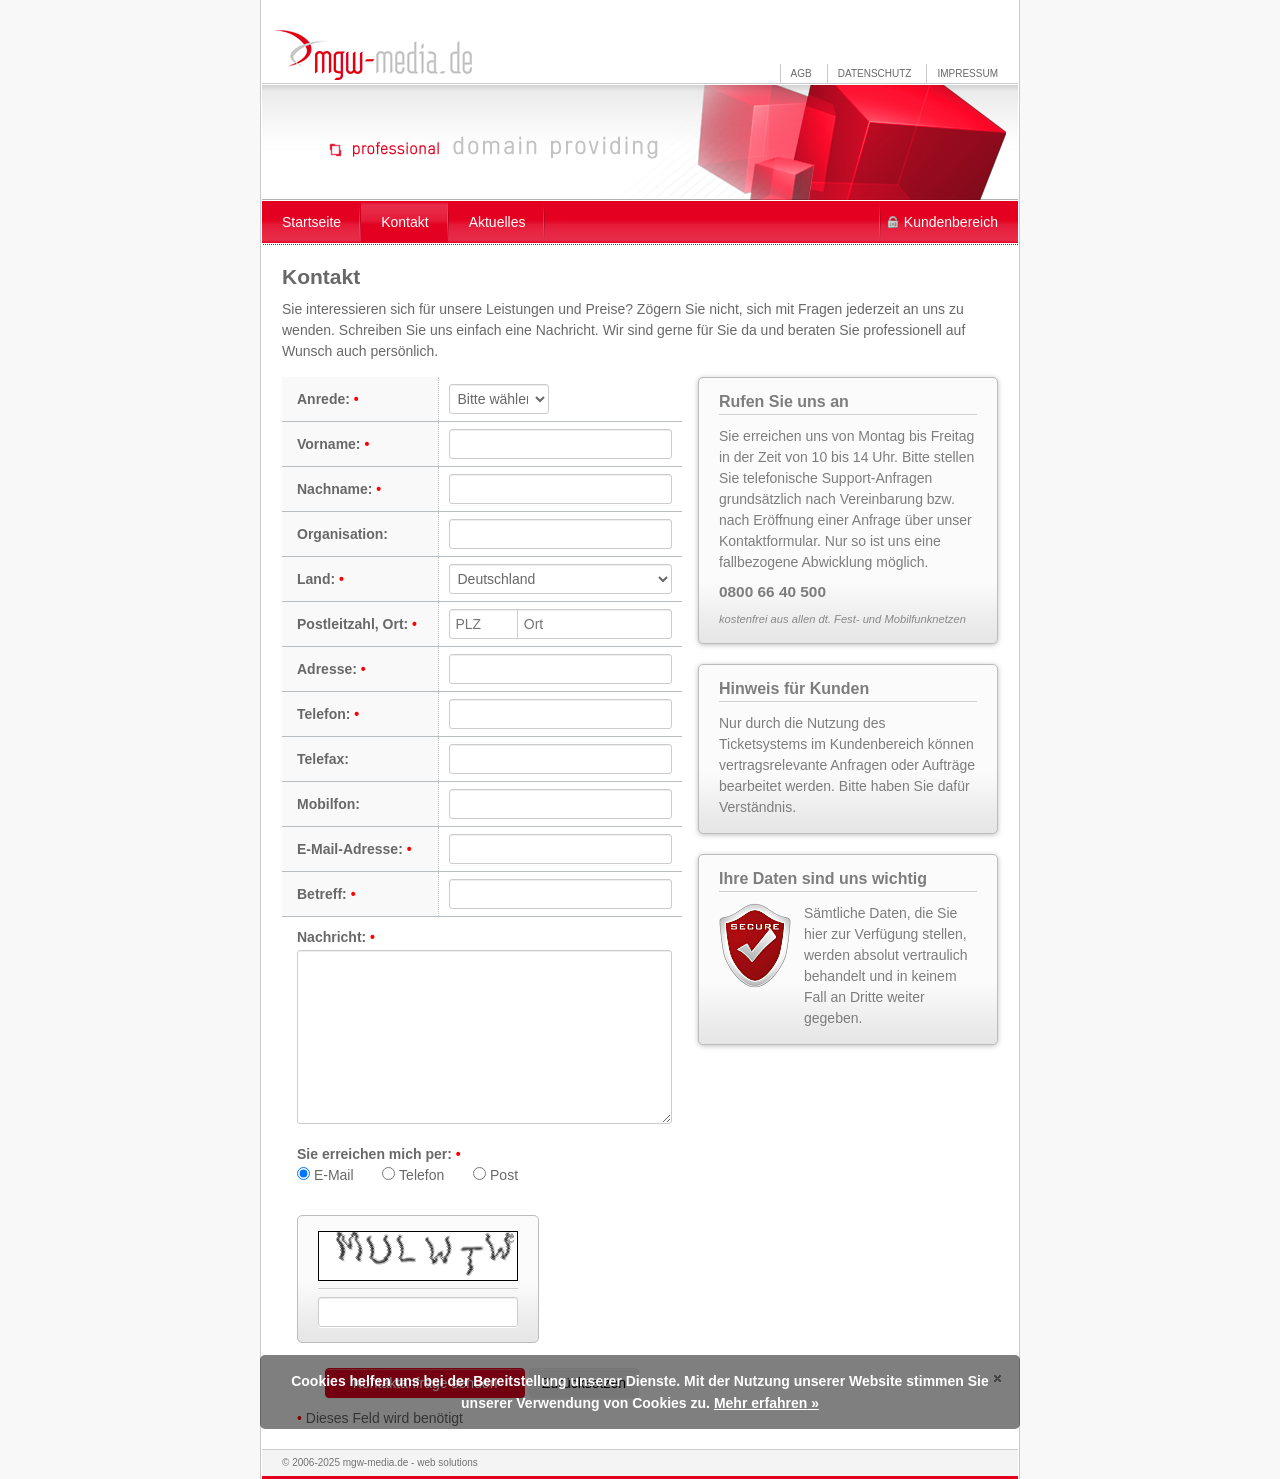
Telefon (413, 1175)
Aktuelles (497, 222)
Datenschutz (875, 73)
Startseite (311, 222)
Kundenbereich (951, 222)
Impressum (967, 73)
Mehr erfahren (760, 1403)
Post (495, 1175)
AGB (801, 73)
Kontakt (404, 222)
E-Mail (325, 1175)
